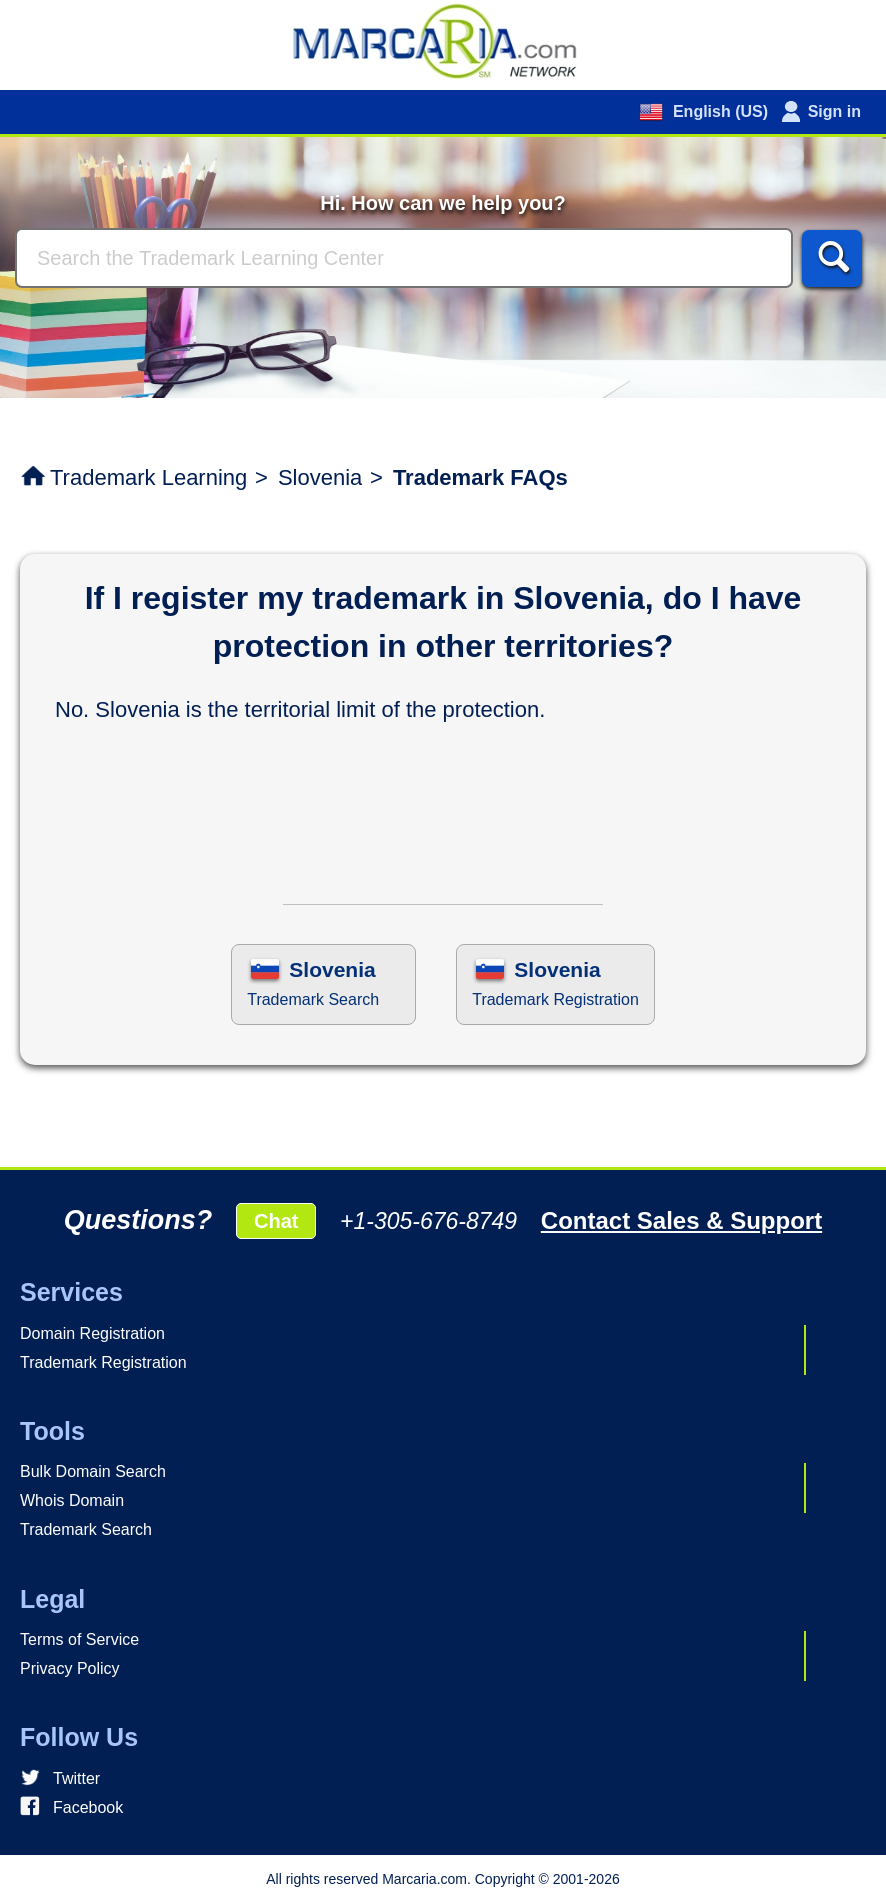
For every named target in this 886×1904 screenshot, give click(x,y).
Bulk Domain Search (93, 1471)
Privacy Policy (70, 1668)
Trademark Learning (148, 477)
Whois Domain (72, 1500)
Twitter (76, 1778)
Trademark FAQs (480, 477)
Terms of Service (79, 1639)
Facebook (88, 1807)
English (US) (718, 111)
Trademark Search (86, 1529)
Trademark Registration (103, 1362)
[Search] (404, 258)
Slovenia (320, 477)
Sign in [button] (834, 111)
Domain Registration (92, 1333)
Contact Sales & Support (681, 1220)
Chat (276, 1221)
